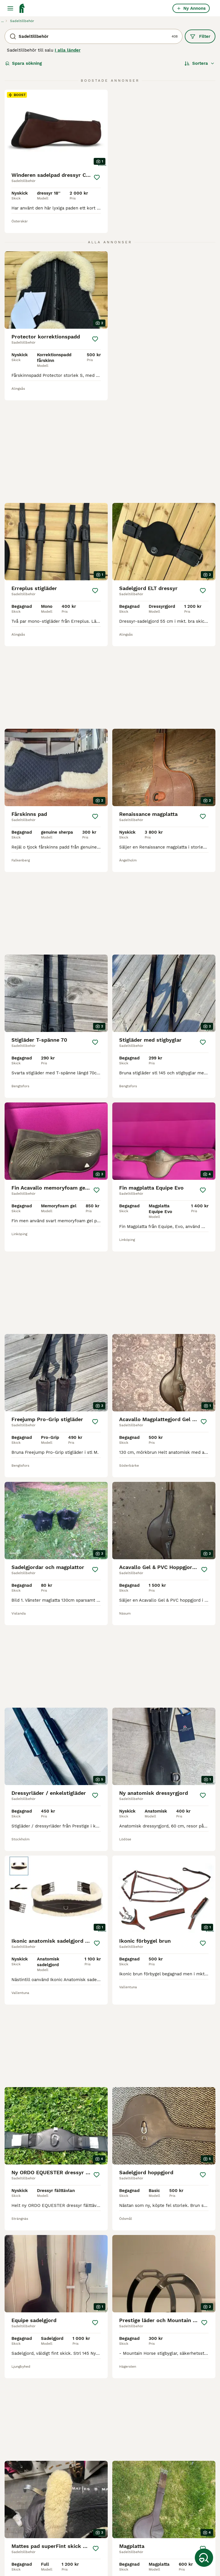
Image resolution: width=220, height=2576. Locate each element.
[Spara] (97, 177)
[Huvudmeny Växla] (10, 8)
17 (125, 2367)
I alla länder (67, 50)
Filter (200, 36)
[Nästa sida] (141, 2367)
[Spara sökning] (204, 2557)
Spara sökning (23, 63)
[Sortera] (199, 63)
